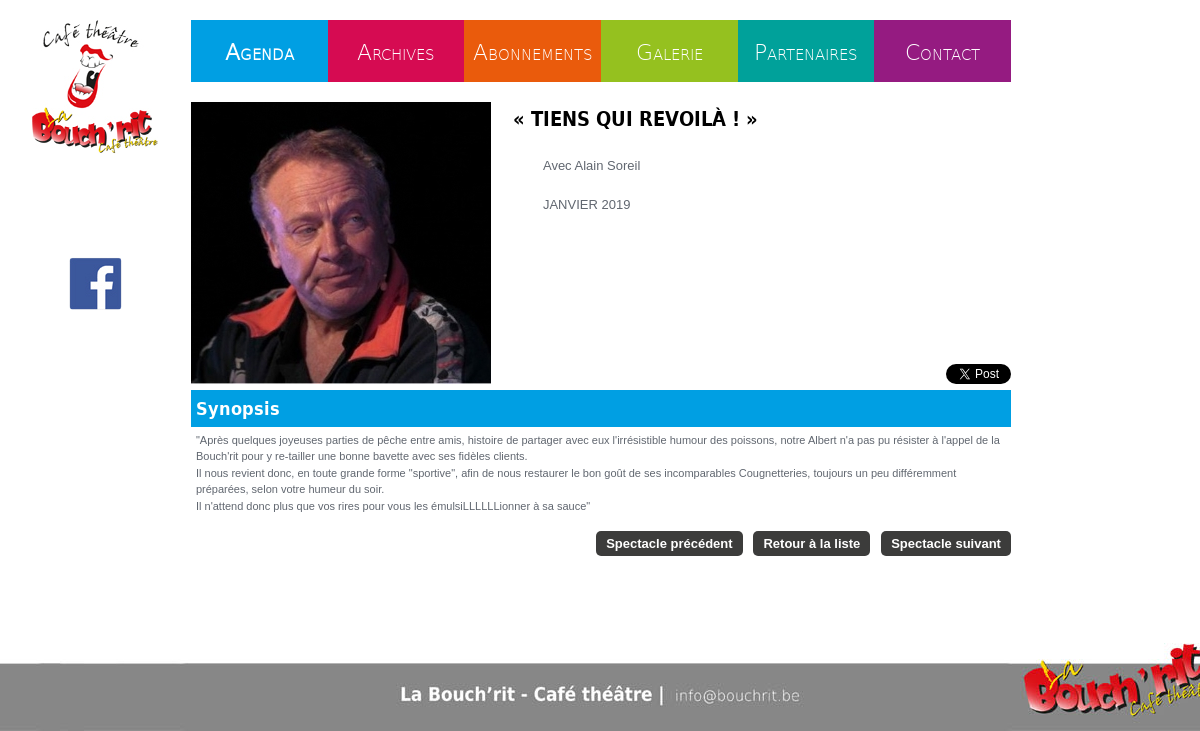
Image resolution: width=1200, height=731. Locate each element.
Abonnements (533, 51)
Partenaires (806, 51)
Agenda (259, 51)
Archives (396, 51)
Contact (942, 51)
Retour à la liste (811, 543)
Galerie (669, 51)
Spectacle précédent (669, 543)
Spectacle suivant (946, 543)
